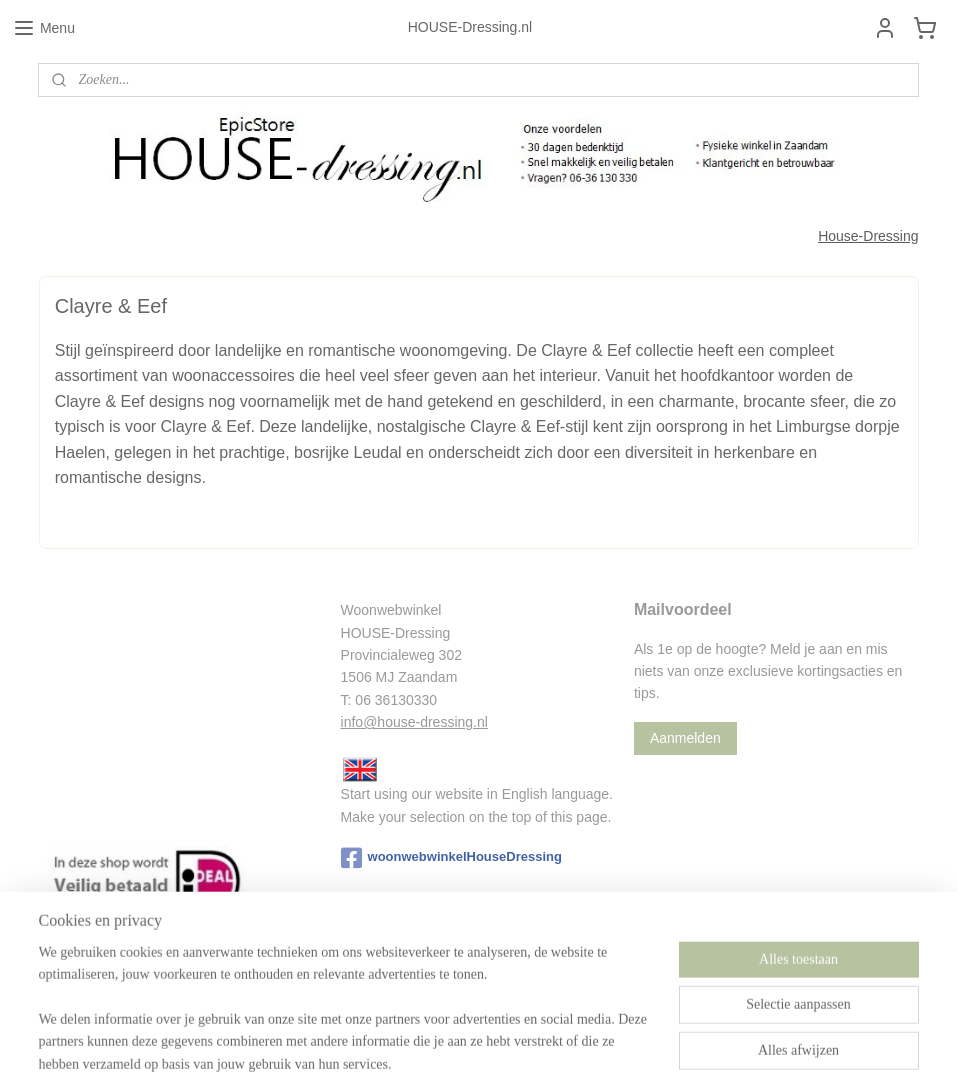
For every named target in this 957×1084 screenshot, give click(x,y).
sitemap (432, 1047)
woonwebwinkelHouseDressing (451, 858)
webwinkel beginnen (533, 1047)
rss (467, 1047)
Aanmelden (685, 738)
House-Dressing (868, 236)
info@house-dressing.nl (414, 722)
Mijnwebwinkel (688, 1047)
